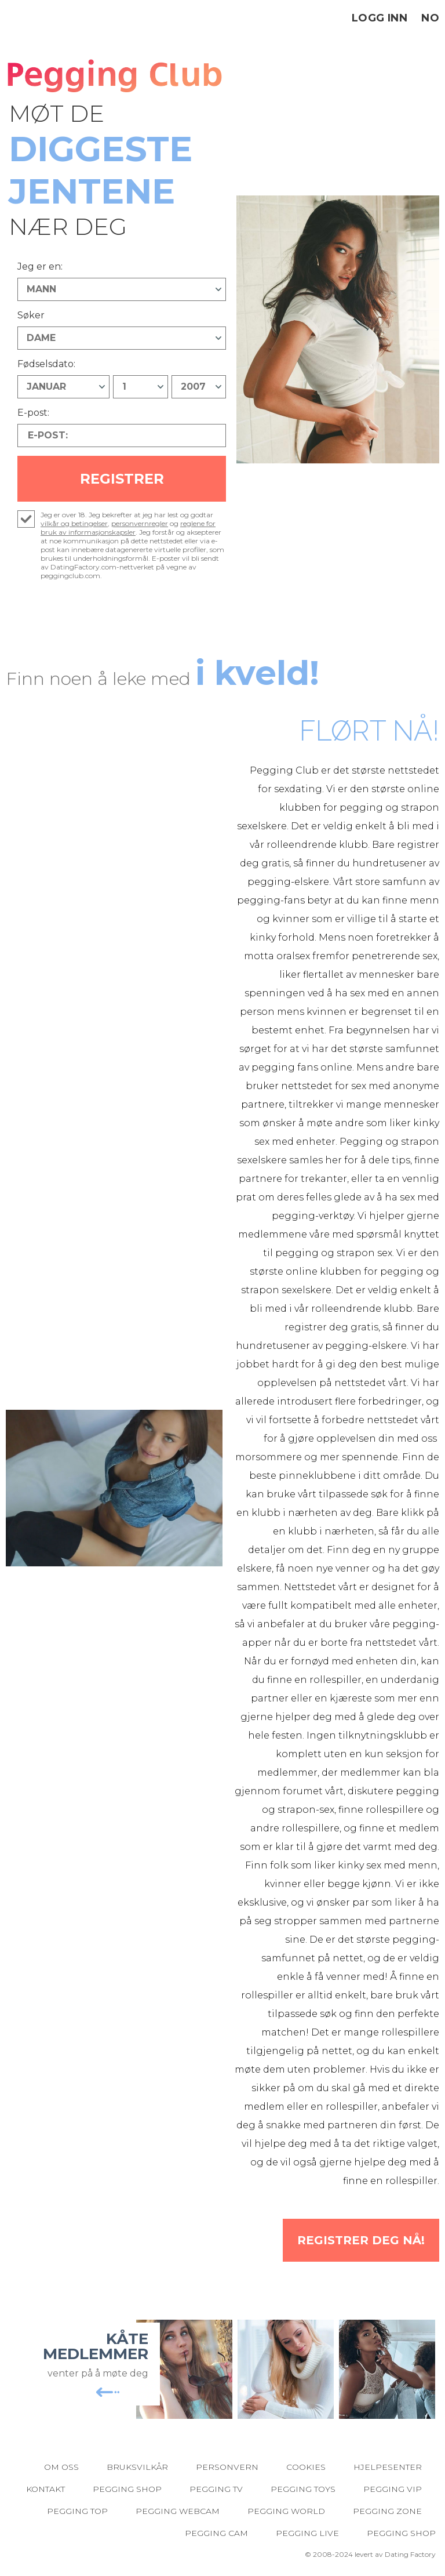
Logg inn (379, 18)
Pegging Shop (127, 2489)
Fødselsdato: (46, 363)
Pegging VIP (392, 2489)
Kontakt (45, 2489)
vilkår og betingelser (74, 523)
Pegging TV (216, 2489)
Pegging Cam (216, 2533)
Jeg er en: (40, 266)
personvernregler (139, 523)
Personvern (227, 2467)
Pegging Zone (387, 2511)
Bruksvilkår (137, 2467)
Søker (31, 315)
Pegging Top (77, 2511)
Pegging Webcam (178, 2511)
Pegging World (286, 2511)
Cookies (306, 2467)
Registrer (122, 478)
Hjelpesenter (387, 2467)
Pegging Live (307, 2533)
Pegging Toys (303, 2489)
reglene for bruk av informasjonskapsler (128, 527)
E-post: (33, 412)
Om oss (61, 2467)
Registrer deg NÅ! (361, 2240)
